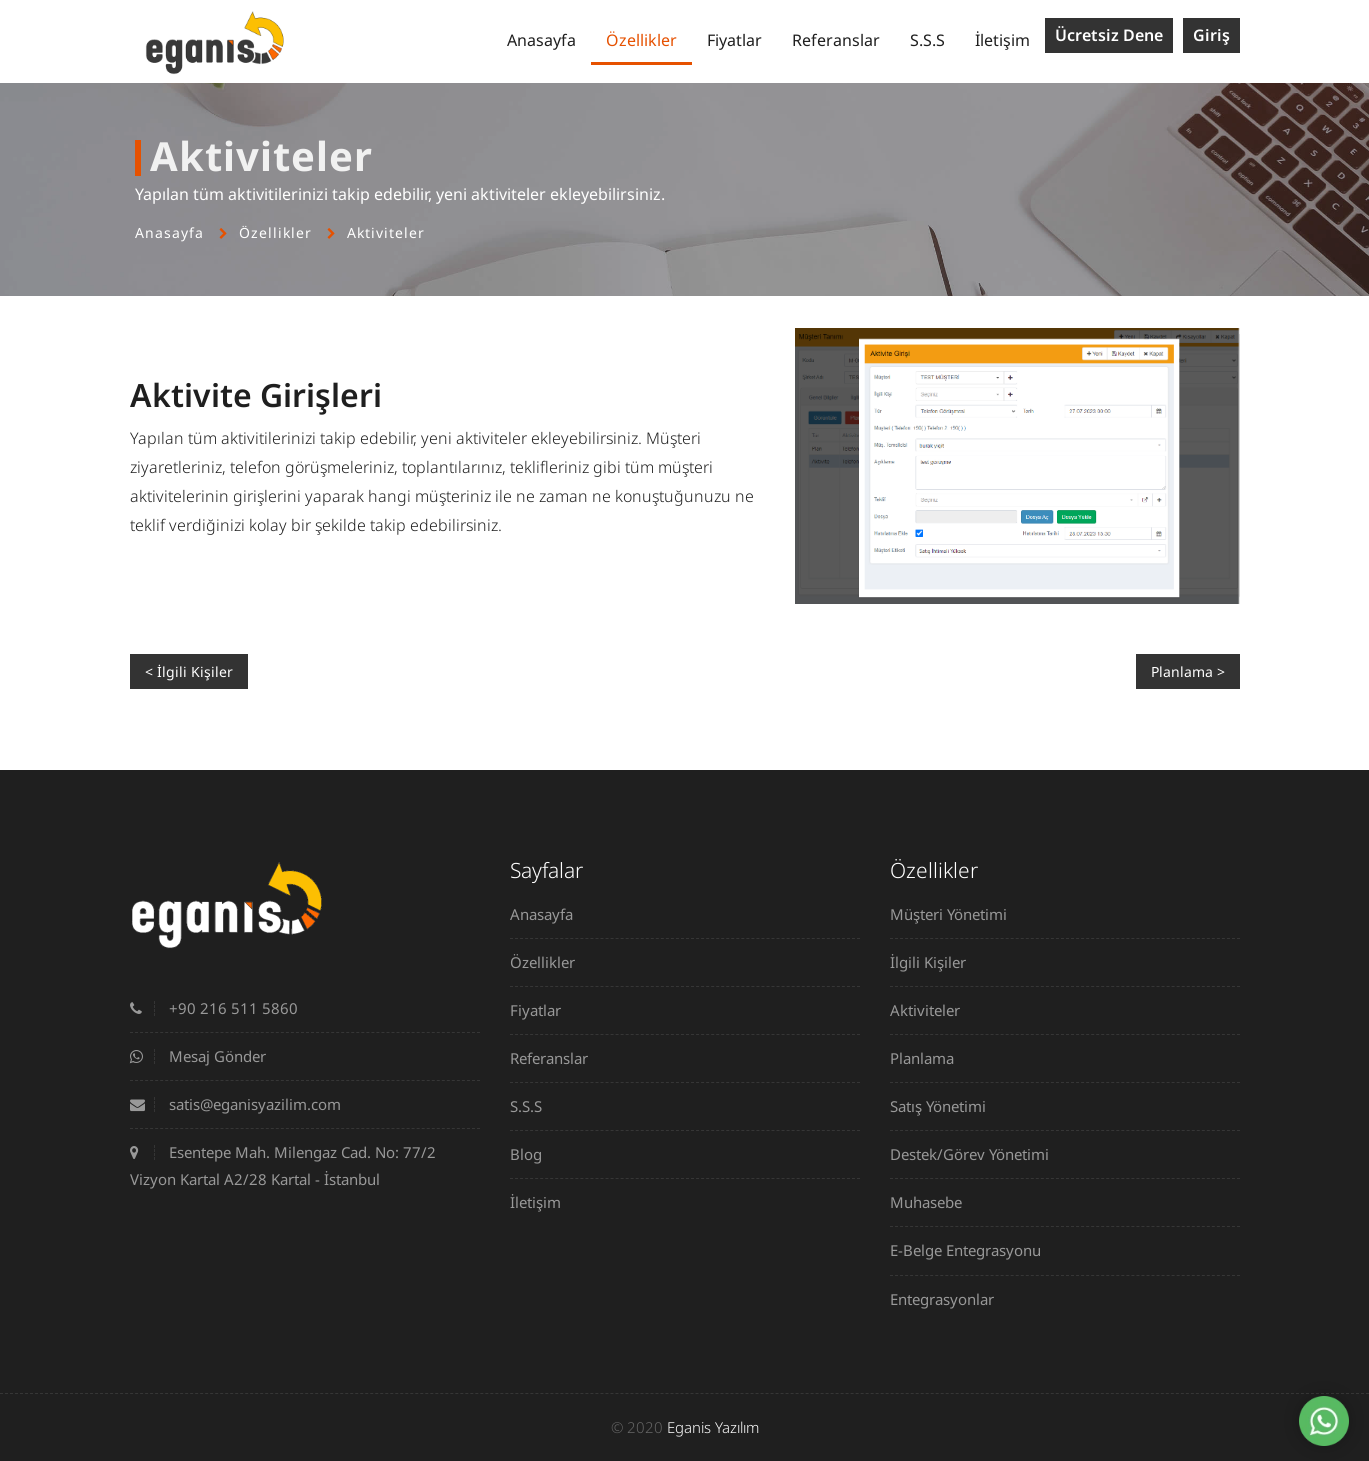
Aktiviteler (386, 232)
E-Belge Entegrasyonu (973, 1250)
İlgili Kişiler (935, 962)
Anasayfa (541, 40)
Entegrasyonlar (949, 1299)
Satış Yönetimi (945, 1106)
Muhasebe (933, 1202)
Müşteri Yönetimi (956, 914)
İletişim (1002, 40)
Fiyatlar (734, 40)
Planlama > (1188, 671)
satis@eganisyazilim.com (235, 1104)
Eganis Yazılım (713, 1427)
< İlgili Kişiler (189, 671)
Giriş (1211, 35)
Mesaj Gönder (198, 1056)
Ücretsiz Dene (1109, 35)
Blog (533, 1154)
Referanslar (836, 40)
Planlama (929, 1058)
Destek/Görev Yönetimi (977, 1154)
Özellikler (641, 40)
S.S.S (927, 40)
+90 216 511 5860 (214, 1008)
